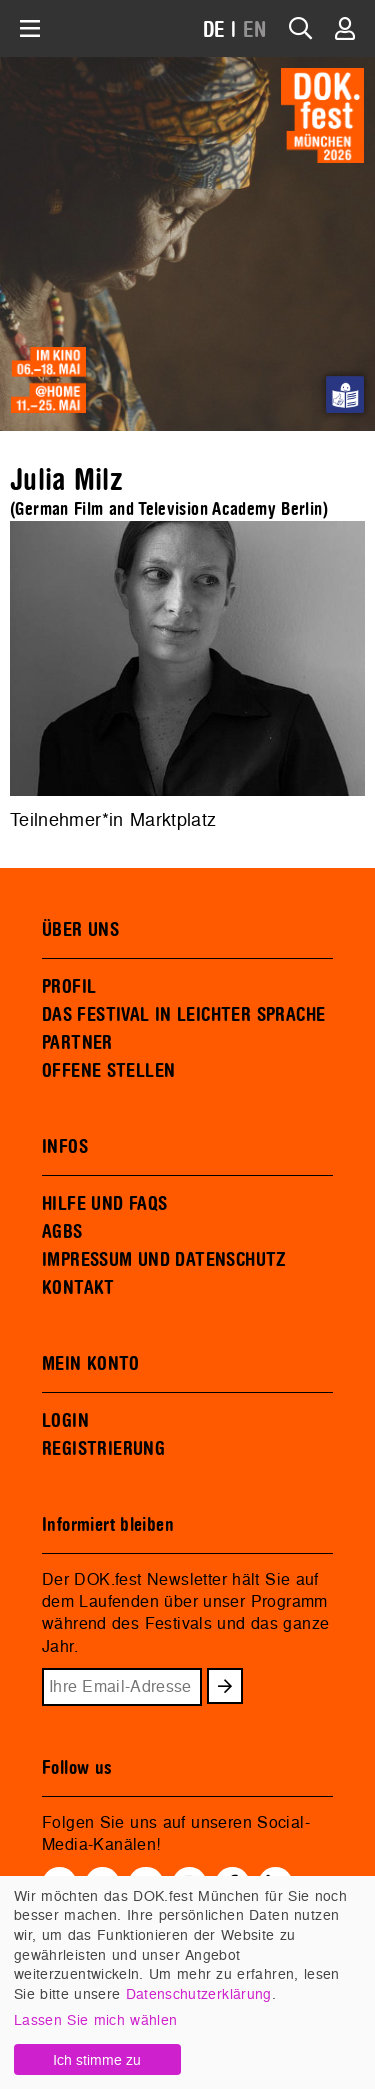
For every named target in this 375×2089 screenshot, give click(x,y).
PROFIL (69, 987)
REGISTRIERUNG (103, 1449)
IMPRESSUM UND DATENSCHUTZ (164, 1260)
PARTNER (77, 1043)
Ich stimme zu (97, 2059)
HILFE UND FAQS (104, 1204)
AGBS (62, 1232)
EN (255, 30)
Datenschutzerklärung (199, 1993)
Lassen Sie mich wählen (95, 2019)
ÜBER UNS (80, 930)
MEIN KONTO (91, 1364)
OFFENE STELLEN (108, 1071)
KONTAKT (78, 1288)
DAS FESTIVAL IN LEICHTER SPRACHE (183, 1015)
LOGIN (65, 1421)
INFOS (65, 1147)
